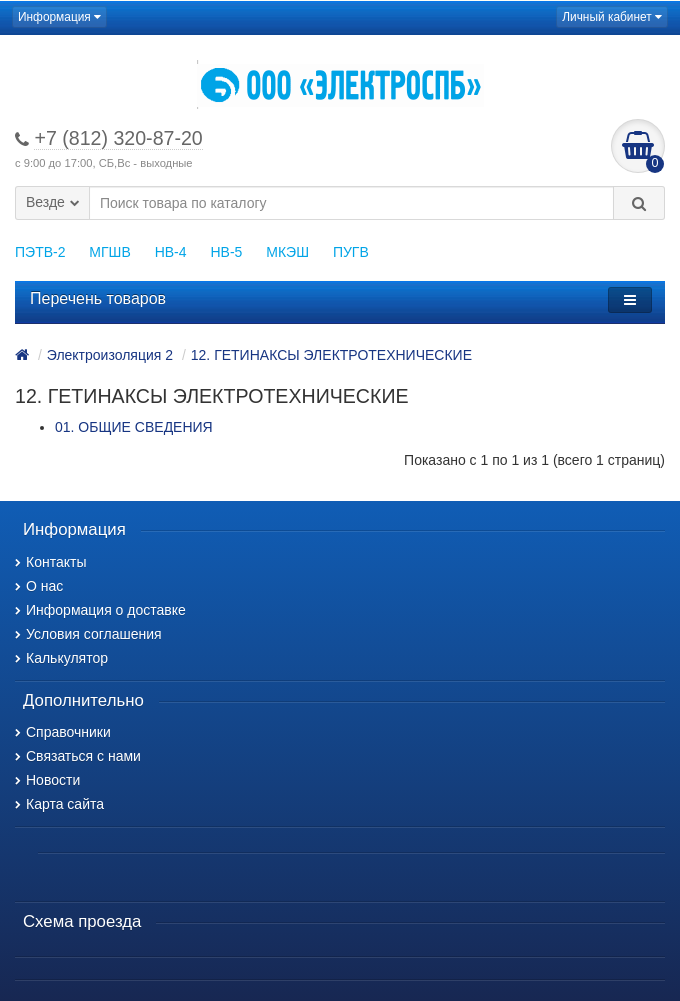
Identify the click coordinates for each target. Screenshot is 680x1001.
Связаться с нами (78, 756)
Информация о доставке (100, 610)
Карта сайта (59, 804)
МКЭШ (287, 252)
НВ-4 (171, 252)
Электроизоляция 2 (110, 355)
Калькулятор (61, 658)
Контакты (50, 562)
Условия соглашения (88, 634)
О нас (39, 586)
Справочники (63, 732)
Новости (47, 780)
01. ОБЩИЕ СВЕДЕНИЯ (134, 427)
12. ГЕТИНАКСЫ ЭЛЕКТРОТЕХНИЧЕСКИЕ (331, 355)
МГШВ (109, 252)
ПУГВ (351, 252)
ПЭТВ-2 (40, 252)
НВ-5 (226, 252)
